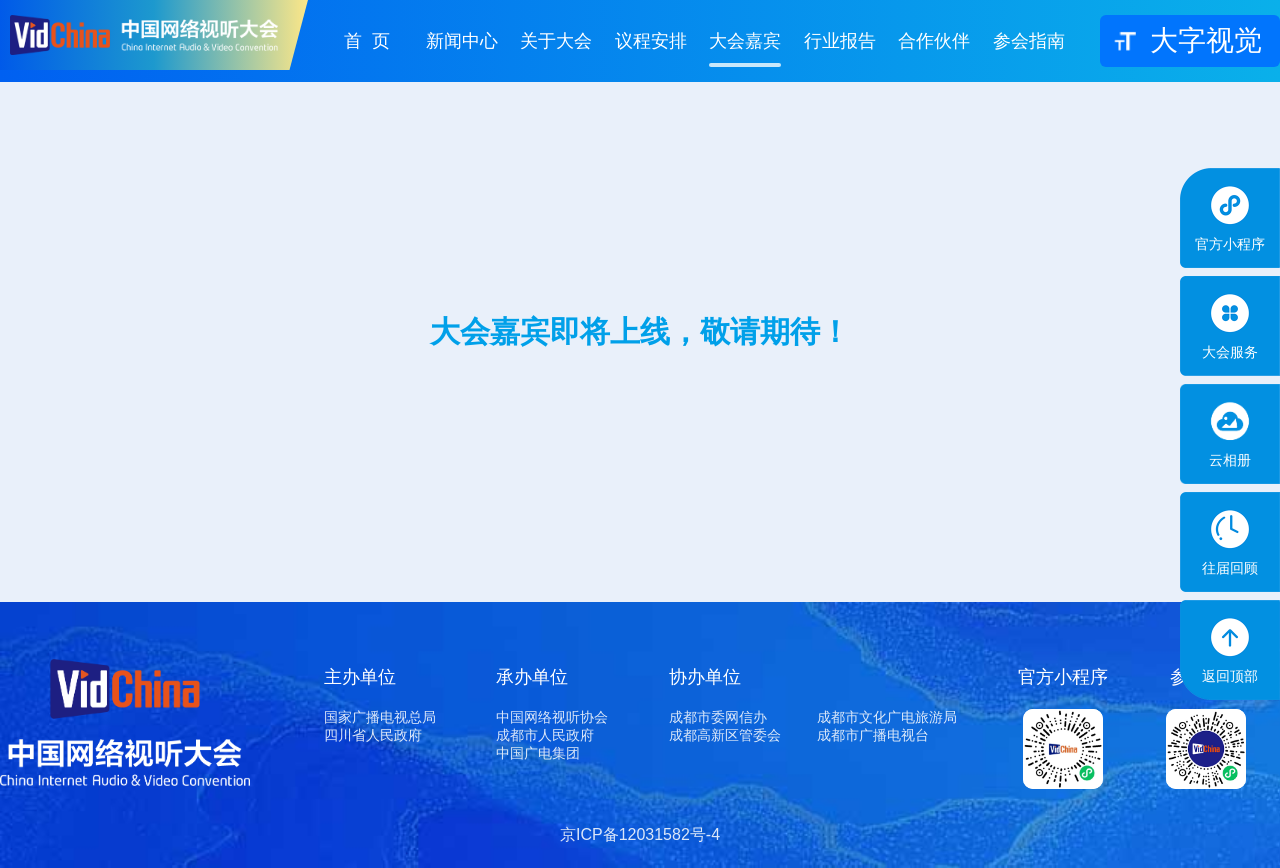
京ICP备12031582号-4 (640, 834)
